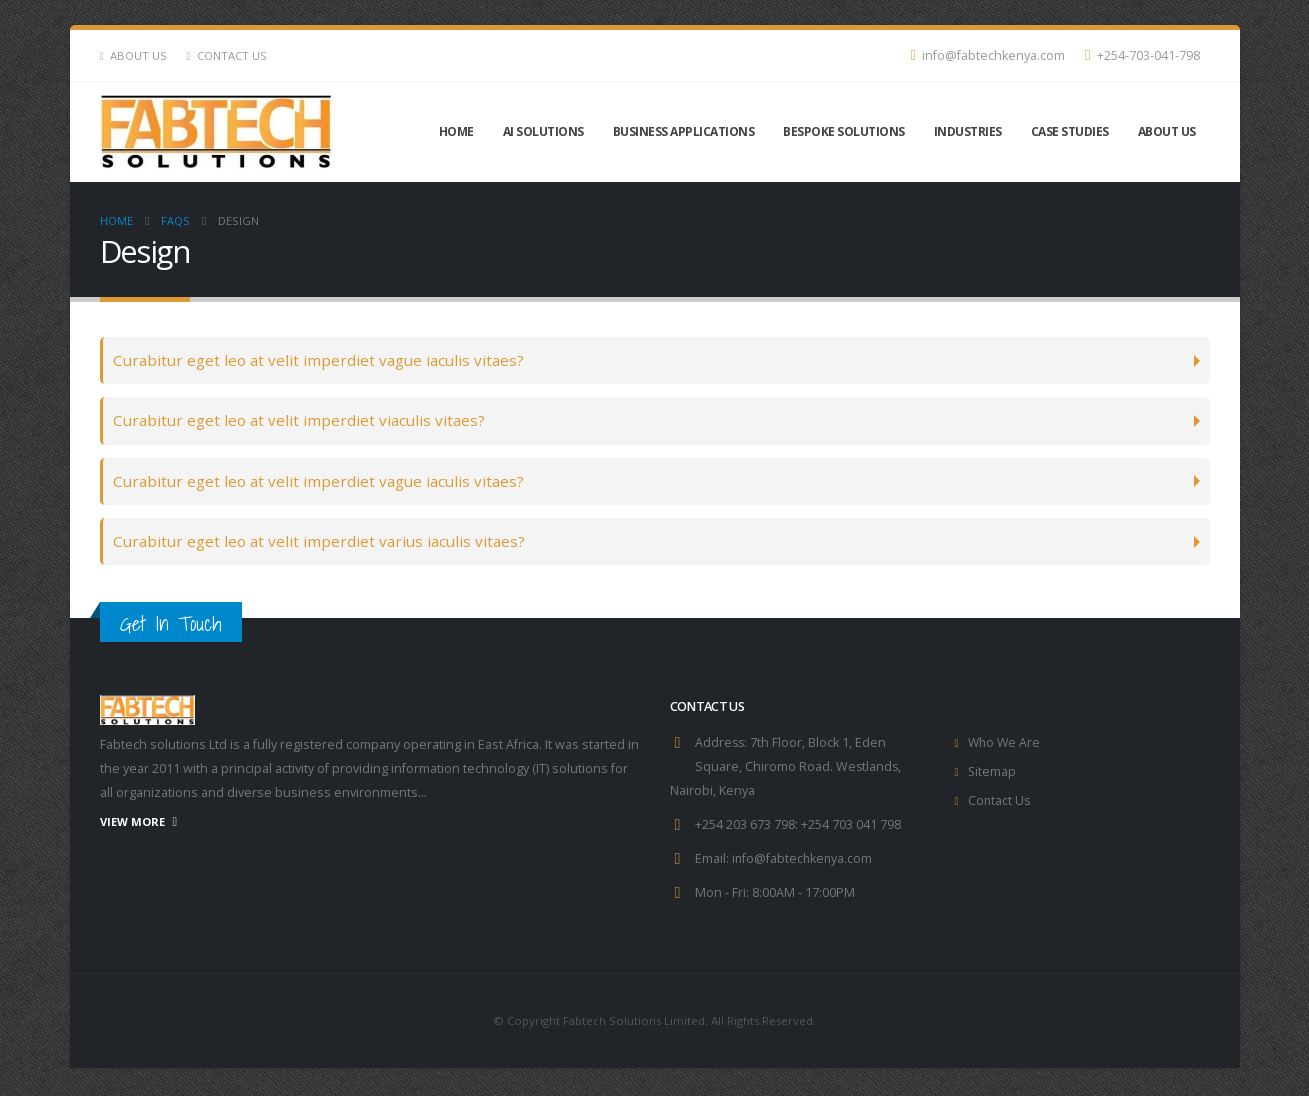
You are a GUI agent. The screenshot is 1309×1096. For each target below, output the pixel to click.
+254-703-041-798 (1142, 55)
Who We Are (1005, 745)
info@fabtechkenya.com (987, 55)
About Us (133, 55)
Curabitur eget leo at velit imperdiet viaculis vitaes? (299, 421)
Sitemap (992, 774)
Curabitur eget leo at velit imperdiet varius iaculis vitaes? (319, 543)
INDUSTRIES (968, 131)
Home (456, 131)
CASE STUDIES (1070, 131)
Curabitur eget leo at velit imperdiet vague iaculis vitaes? (318, 360)
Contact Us (227, 55)
